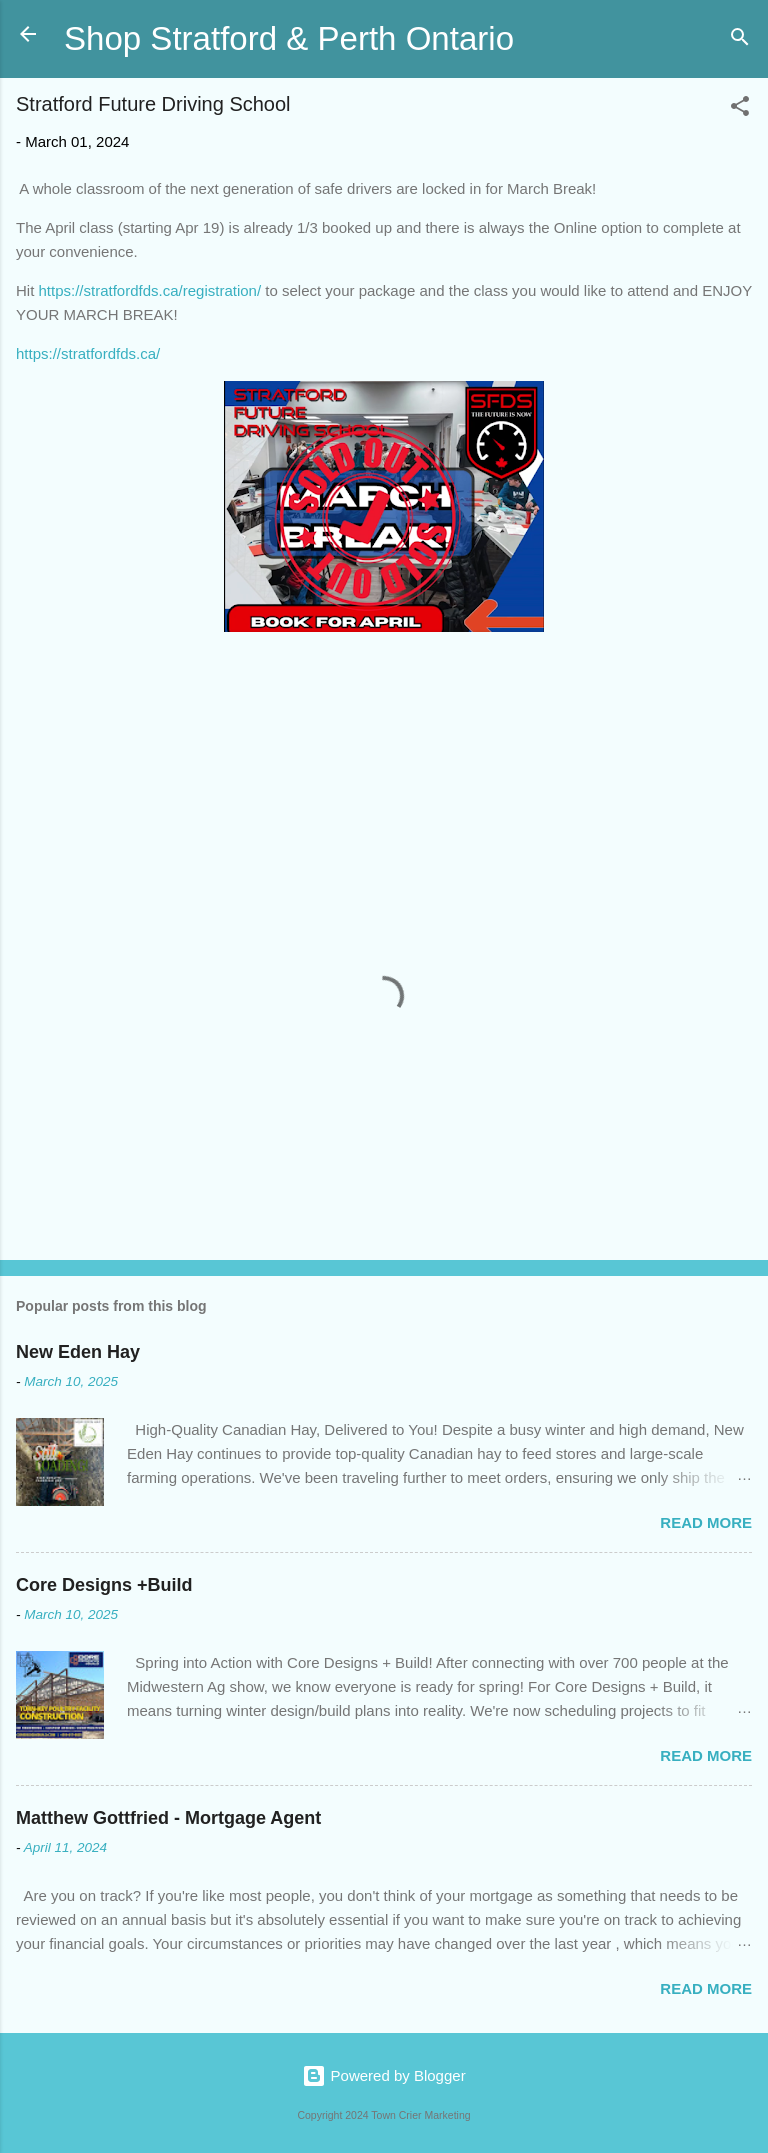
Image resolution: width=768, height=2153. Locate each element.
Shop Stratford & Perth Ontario (289, 38)
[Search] (740, 40)
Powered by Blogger (383, 2075)
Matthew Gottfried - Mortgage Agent (168, 1818)
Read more (706, 1522)
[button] (740, 109)
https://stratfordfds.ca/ (88, 353)
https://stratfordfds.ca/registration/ (150, 290)
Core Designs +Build (104, 1585)
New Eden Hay (78, 1352)
